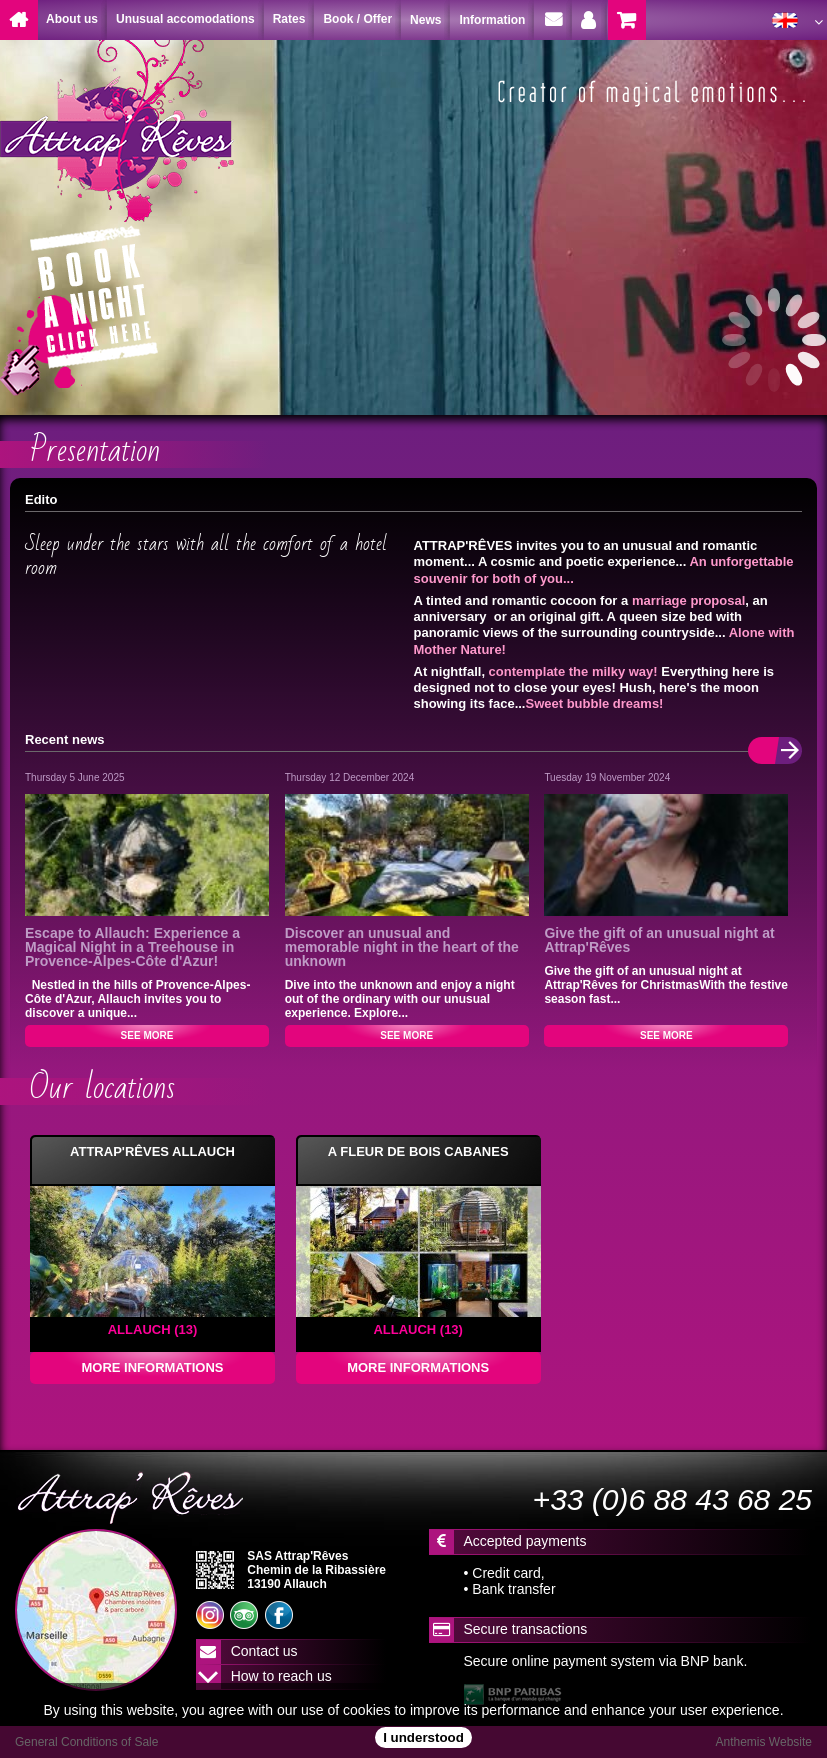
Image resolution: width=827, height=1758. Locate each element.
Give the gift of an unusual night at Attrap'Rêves (659, 940)
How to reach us (281, 1676)
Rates (289, 19)
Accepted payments (525, 1541)
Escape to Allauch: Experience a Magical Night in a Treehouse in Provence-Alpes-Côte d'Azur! (132, 947)
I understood (423, 1737)
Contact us (264, 1651)
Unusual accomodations (185, 19)
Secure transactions (526, 1629)
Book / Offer (357, 19)
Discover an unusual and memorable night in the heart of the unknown (402, 947)
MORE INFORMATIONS (152, 1367)
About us (72, 19)
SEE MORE (147, 1035)
